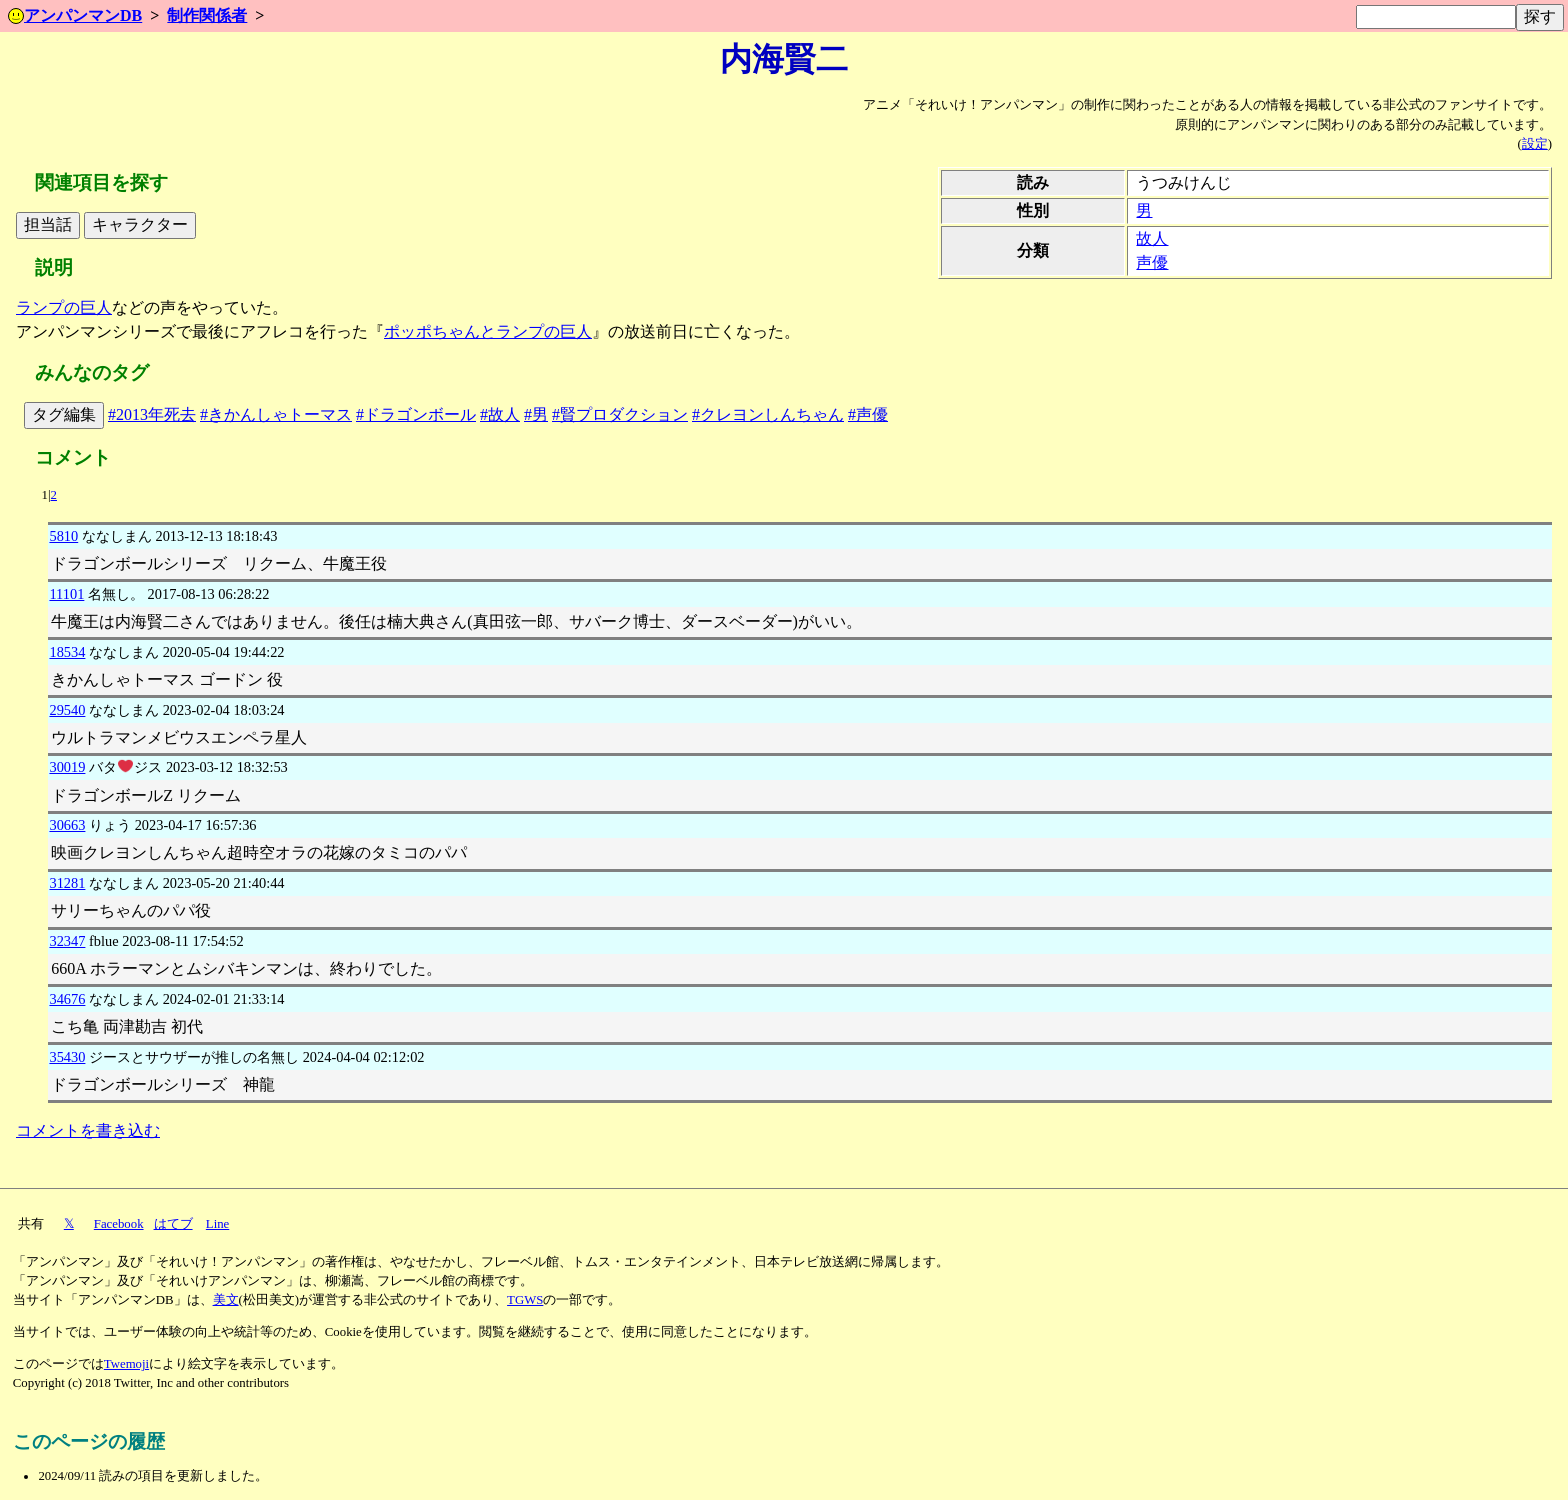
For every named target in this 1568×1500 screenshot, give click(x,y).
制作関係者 (207, 15)
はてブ (173, 1224)
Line (217, 1224)
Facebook (119, 1224)
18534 (67, 652)
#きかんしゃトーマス (276, 414)
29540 (67, 710)
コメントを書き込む (88, 1130)
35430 (67, 1057)
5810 (63, 536)
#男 (536, 414)
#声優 (868, 414)
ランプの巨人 (64, 307)
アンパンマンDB (75, 15)
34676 (67, 999)
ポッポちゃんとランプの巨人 (488, 331)
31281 (67, 883)
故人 (1152, 238)
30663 (67, 825)
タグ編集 (64, 414)
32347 (67, 941)
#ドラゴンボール (416, 414)
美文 (226, 1300)
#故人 (500, 414)
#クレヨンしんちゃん (768, 414)
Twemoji (126, 1364)
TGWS (525, 1300)
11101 (66, 594)
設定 (1535, 144)
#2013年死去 (152, 414)
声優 (1152, 262)
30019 (67, 767)
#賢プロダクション (620, 414)
